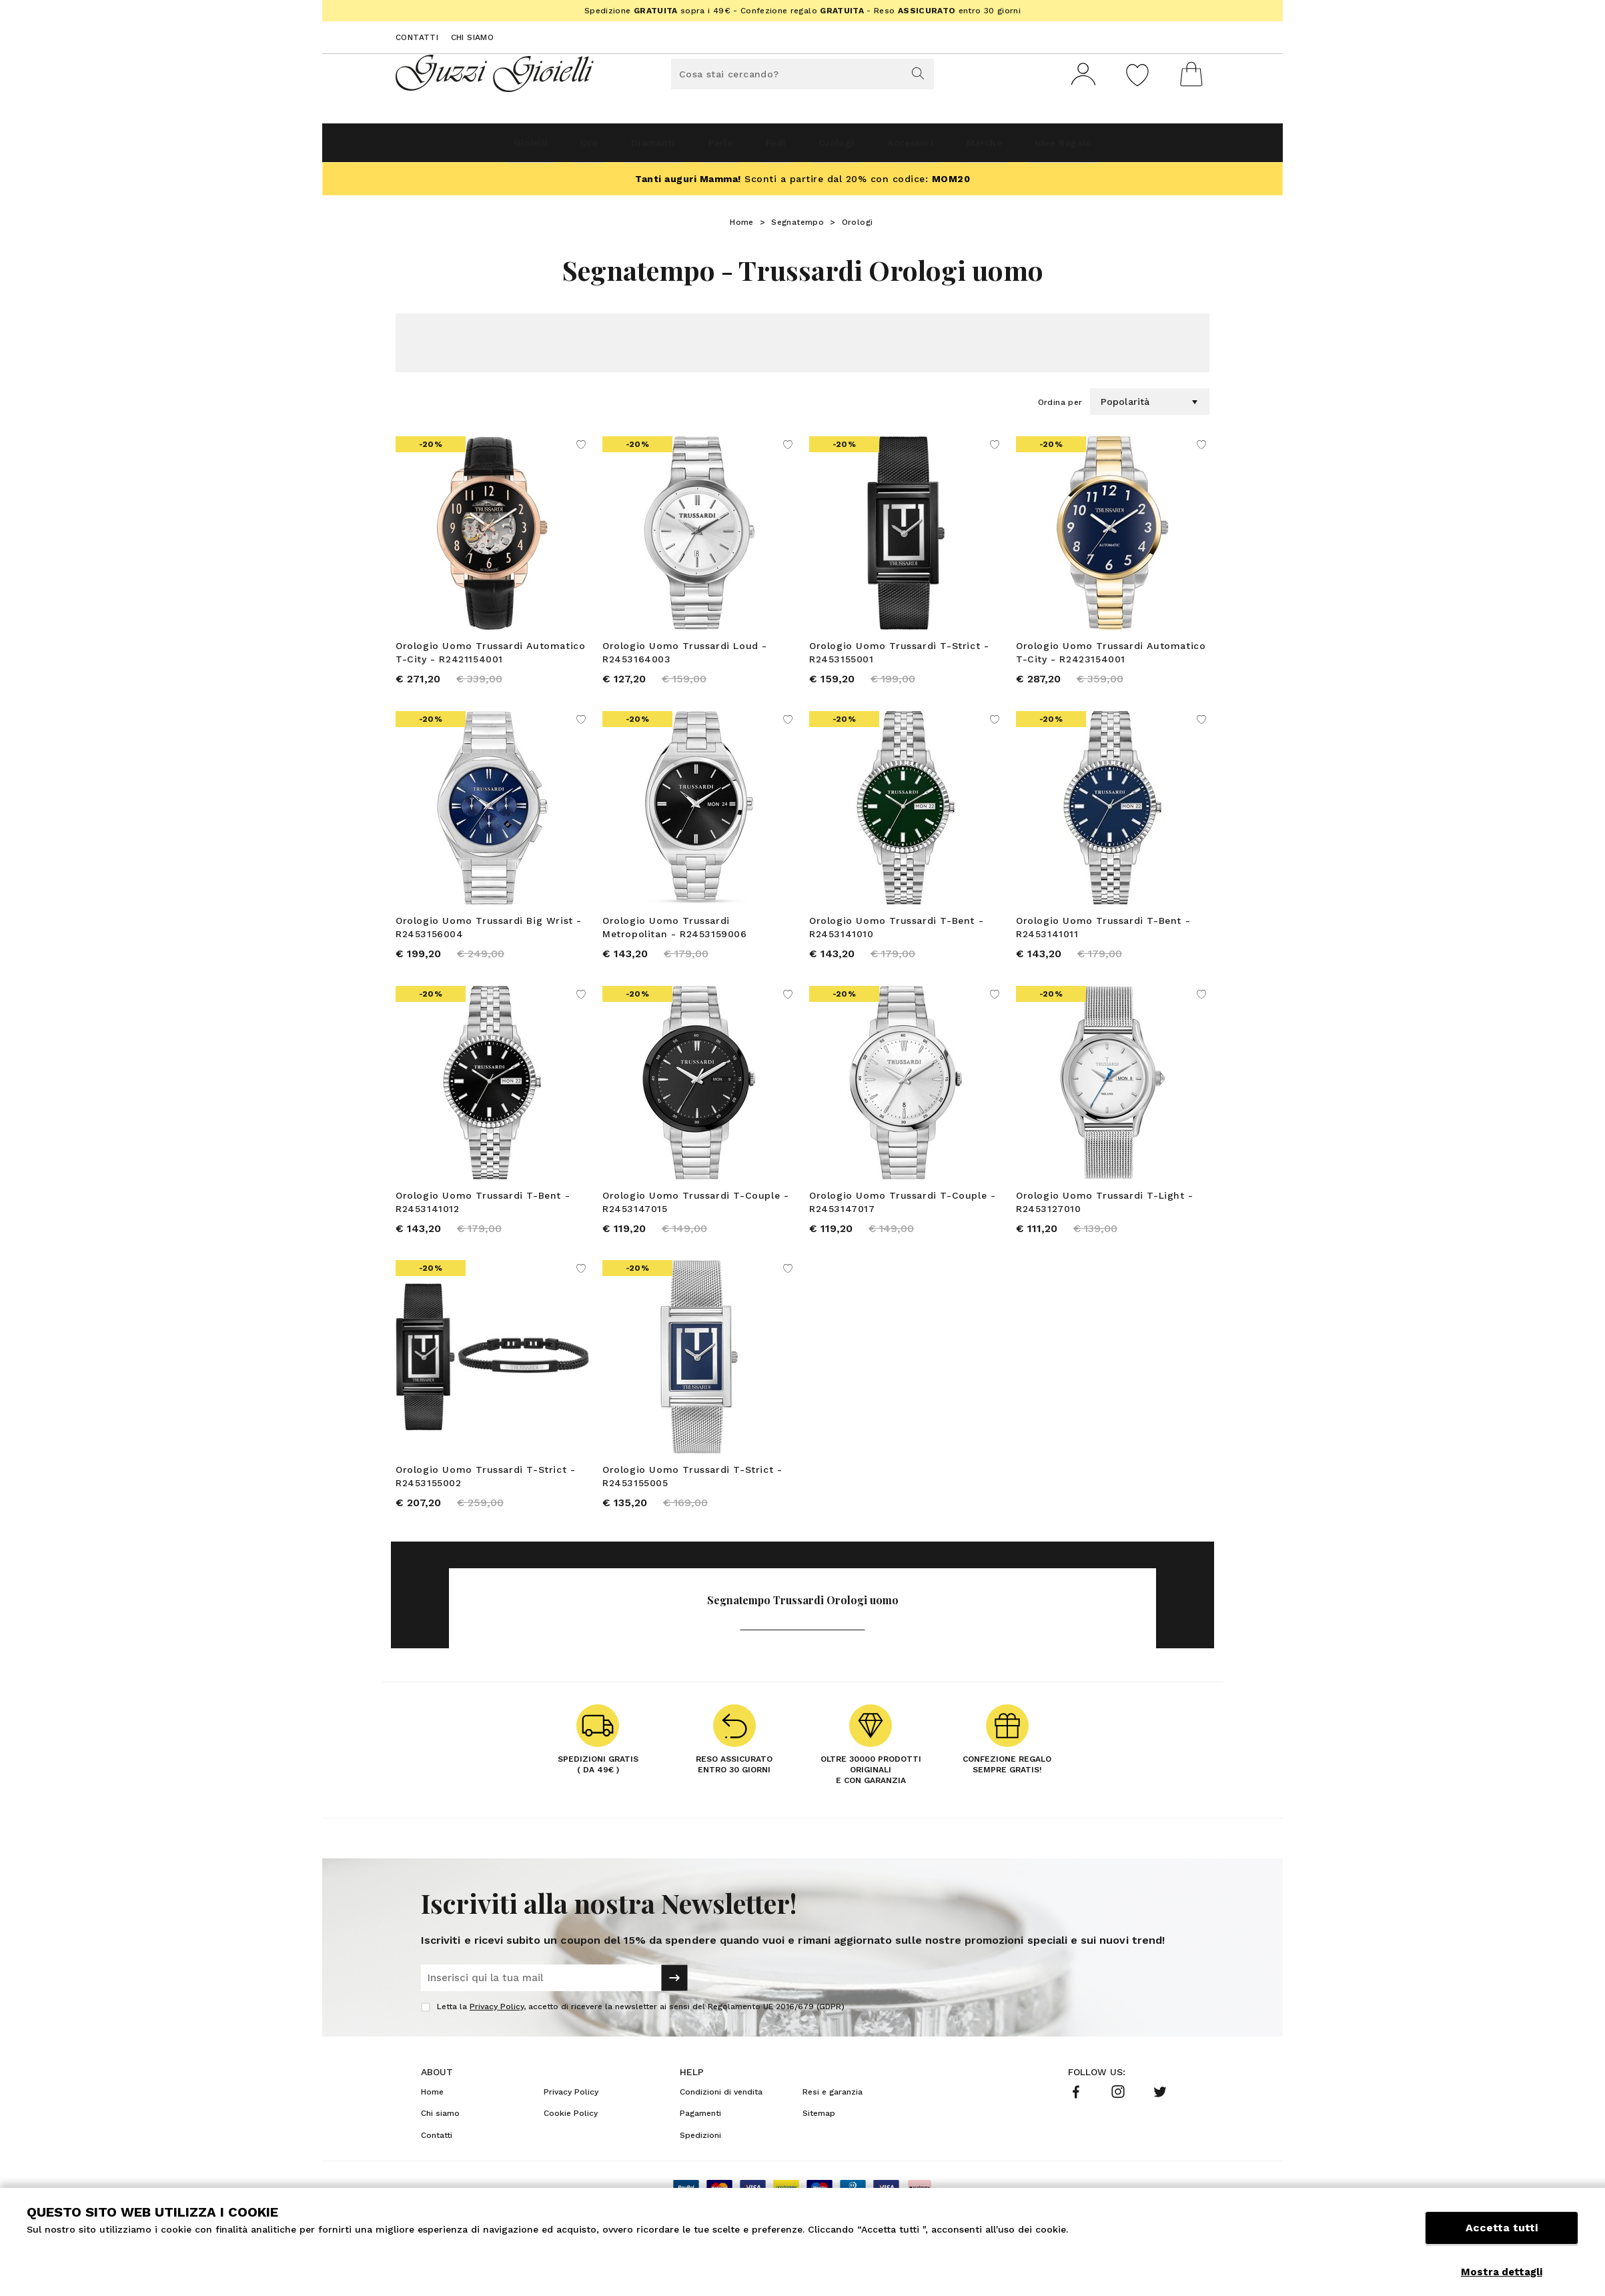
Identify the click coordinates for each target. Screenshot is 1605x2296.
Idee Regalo (1132, 147)
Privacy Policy (497, 2044)
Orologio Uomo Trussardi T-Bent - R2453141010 (896, 941)
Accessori (941, 147)
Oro (533, 147)
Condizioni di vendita (721, 2130)
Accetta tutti (1502, 2241)
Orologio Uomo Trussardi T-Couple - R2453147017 (902, 1223)
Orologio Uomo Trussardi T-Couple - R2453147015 (695, 1223)
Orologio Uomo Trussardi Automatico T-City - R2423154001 (1110, 658)
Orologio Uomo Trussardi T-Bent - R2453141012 (483, 1223)
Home (742, 227)
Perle (698, 147)
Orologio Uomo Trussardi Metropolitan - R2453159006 (674, 941)
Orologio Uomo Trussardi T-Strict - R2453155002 (485, 1506)
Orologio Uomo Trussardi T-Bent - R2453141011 (1103, 941)
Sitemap (818, 2151)
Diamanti (613, 147)
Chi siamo (472, 37)
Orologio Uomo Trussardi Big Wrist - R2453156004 (489, 941)
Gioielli (458, 147)
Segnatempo (797, 227)
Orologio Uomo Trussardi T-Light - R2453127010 (1104, 1223)
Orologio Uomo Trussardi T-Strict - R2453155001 (899, 658)
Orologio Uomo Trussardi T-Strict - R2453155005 (692, 1506)
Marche (1033, 147)
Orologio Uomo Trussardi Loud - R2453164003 (684, 658)
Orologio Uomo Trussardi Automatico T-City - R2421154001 (490, 658)
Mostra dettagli (1501, 2272)
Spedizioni (700, 2173)
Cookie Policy (571, 2151)
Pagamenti (700, 2151)
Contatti (417, 37)
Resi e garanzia (832, 2130)
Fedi (770, 147)
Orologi (848, 147)
